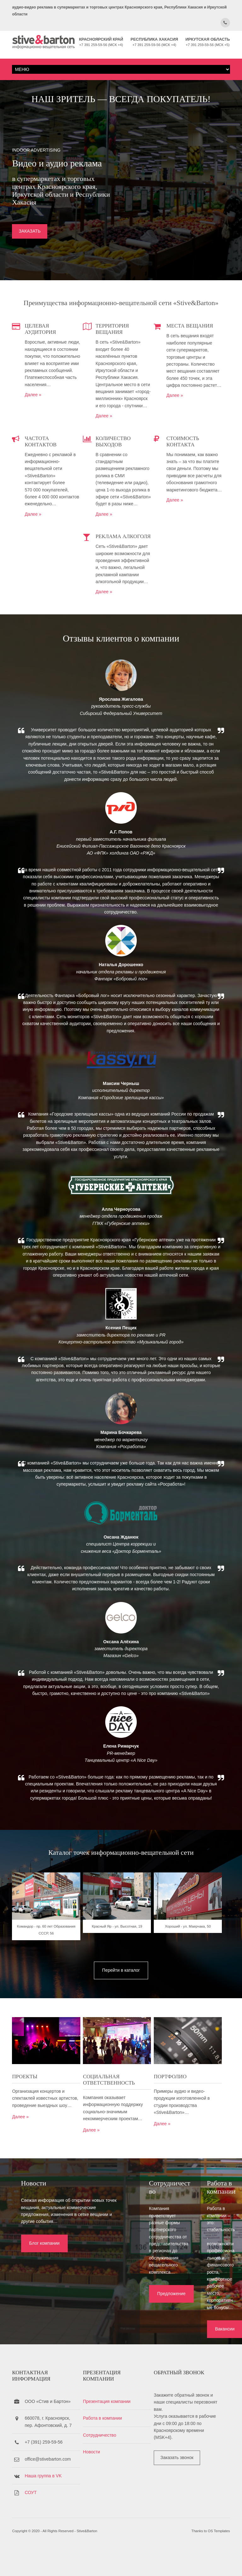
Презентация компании (111, 2426)
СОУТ (31, 2517)
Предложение (115, 2340)
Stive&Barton (87, 2559)
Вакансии (191, 2348)
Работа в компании (106, 2443)
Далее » (33, 430)
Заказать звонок (184, 2482)
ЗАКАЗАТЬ (30, 262)
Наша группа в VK (43, 2500)
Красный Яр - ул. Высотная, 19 (121, 2023)
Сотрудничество (103, 2460)
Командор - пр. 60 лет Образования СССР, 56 (46, 2026)
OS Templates (219, 2559)
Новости (95, 2477)
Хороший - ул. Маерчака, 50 (196, 2023)
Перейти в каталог (121, 2061)
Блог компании (35, 2340)
